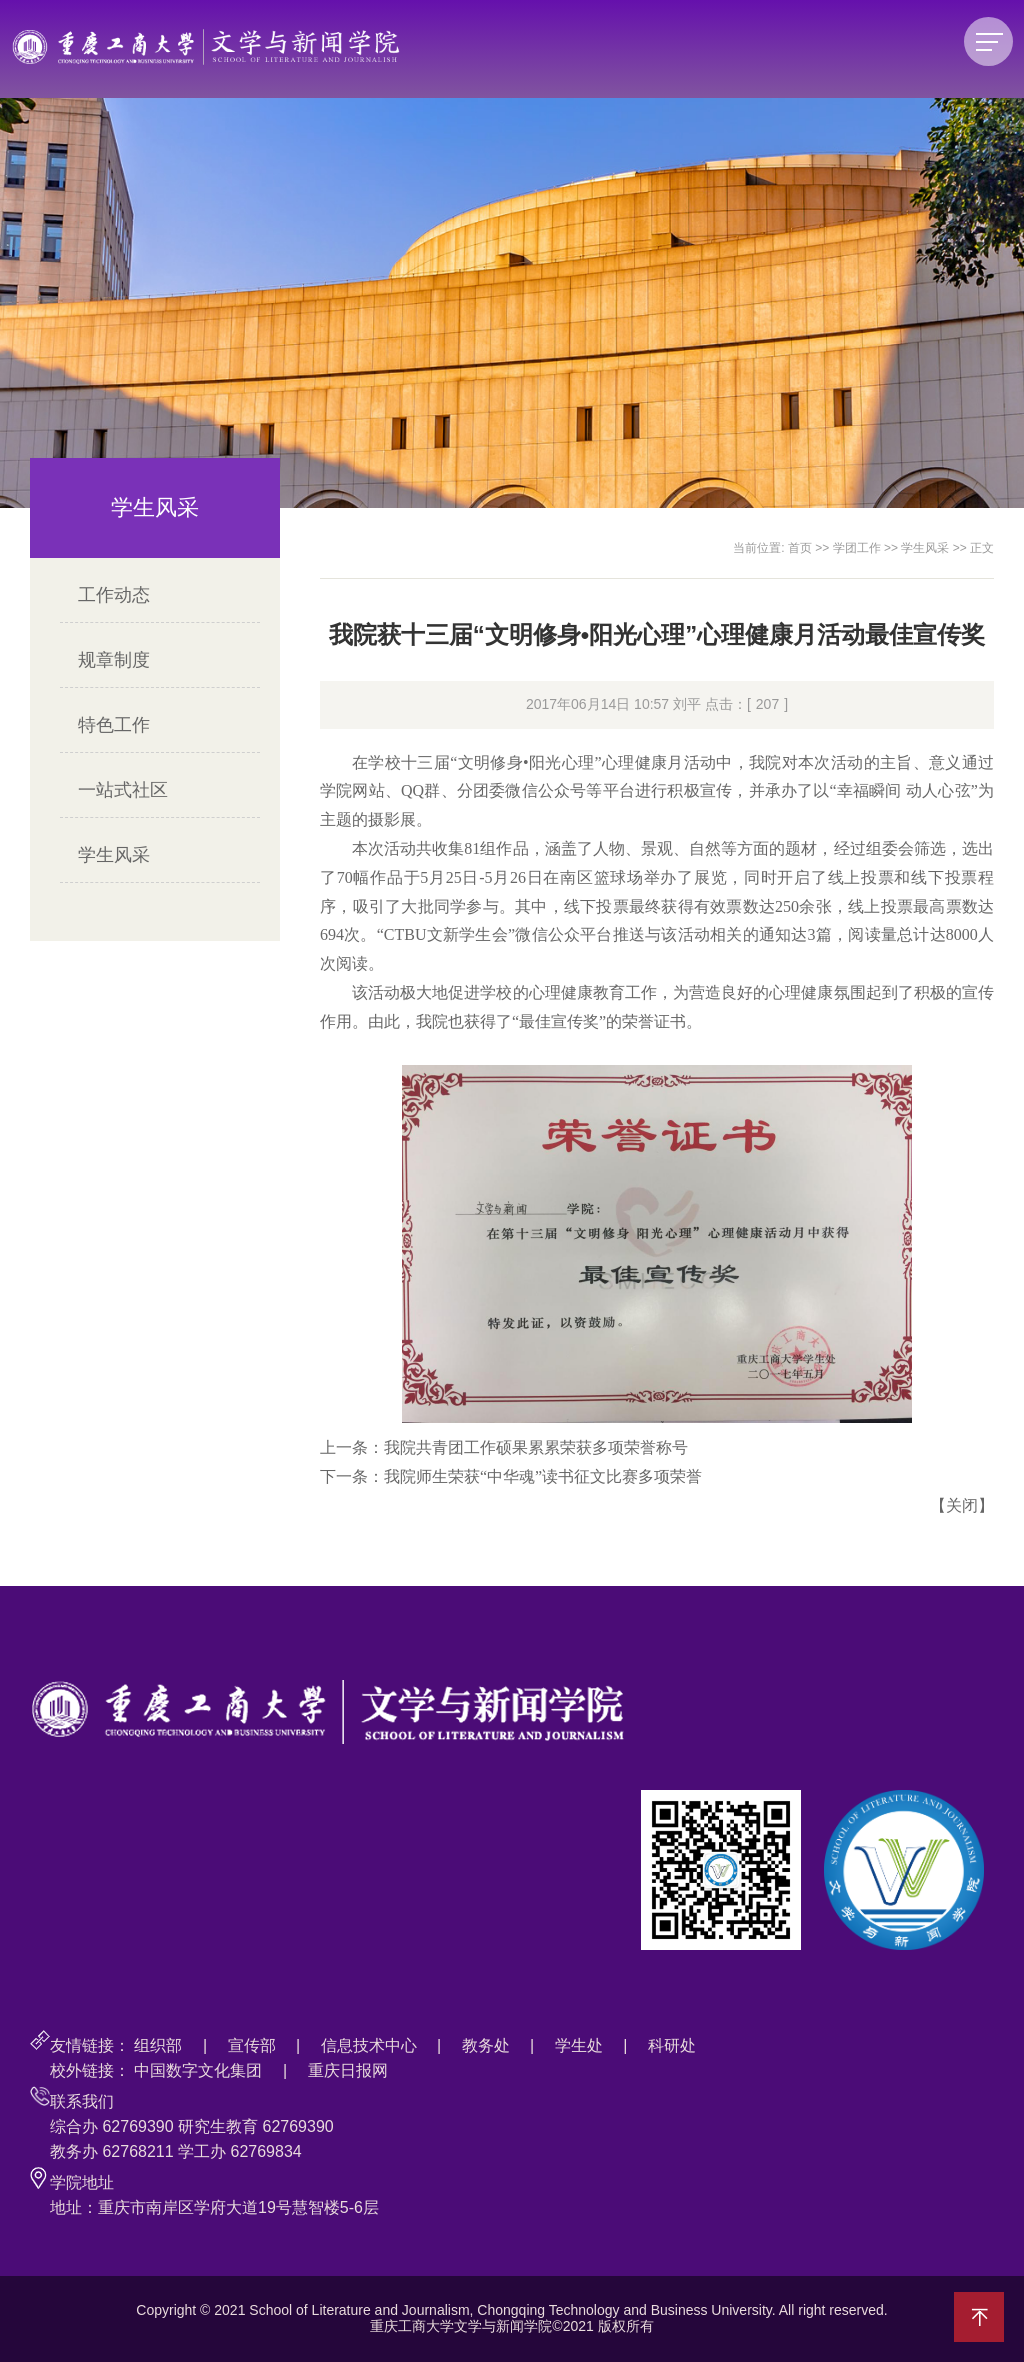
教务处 (486, 2045)
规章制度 (114, 660)
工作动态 (114, 595)
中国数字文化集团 (198, 2070)
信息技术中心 (369, 2045)
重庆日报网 (348, 2070)
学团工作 (857, 548)
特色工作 (114, 725)
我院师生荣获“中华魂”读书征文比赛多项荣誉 (543, 1476)
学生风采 (114, 855)
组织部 (158, 2045)
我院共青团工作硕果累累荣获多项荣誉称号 (536, 1447)
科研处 (672, 2045)
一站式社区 (123, 790)
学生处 (579, 2045)
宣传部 (252, 2045)
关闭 (962, 1505)
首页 (800, 548)
